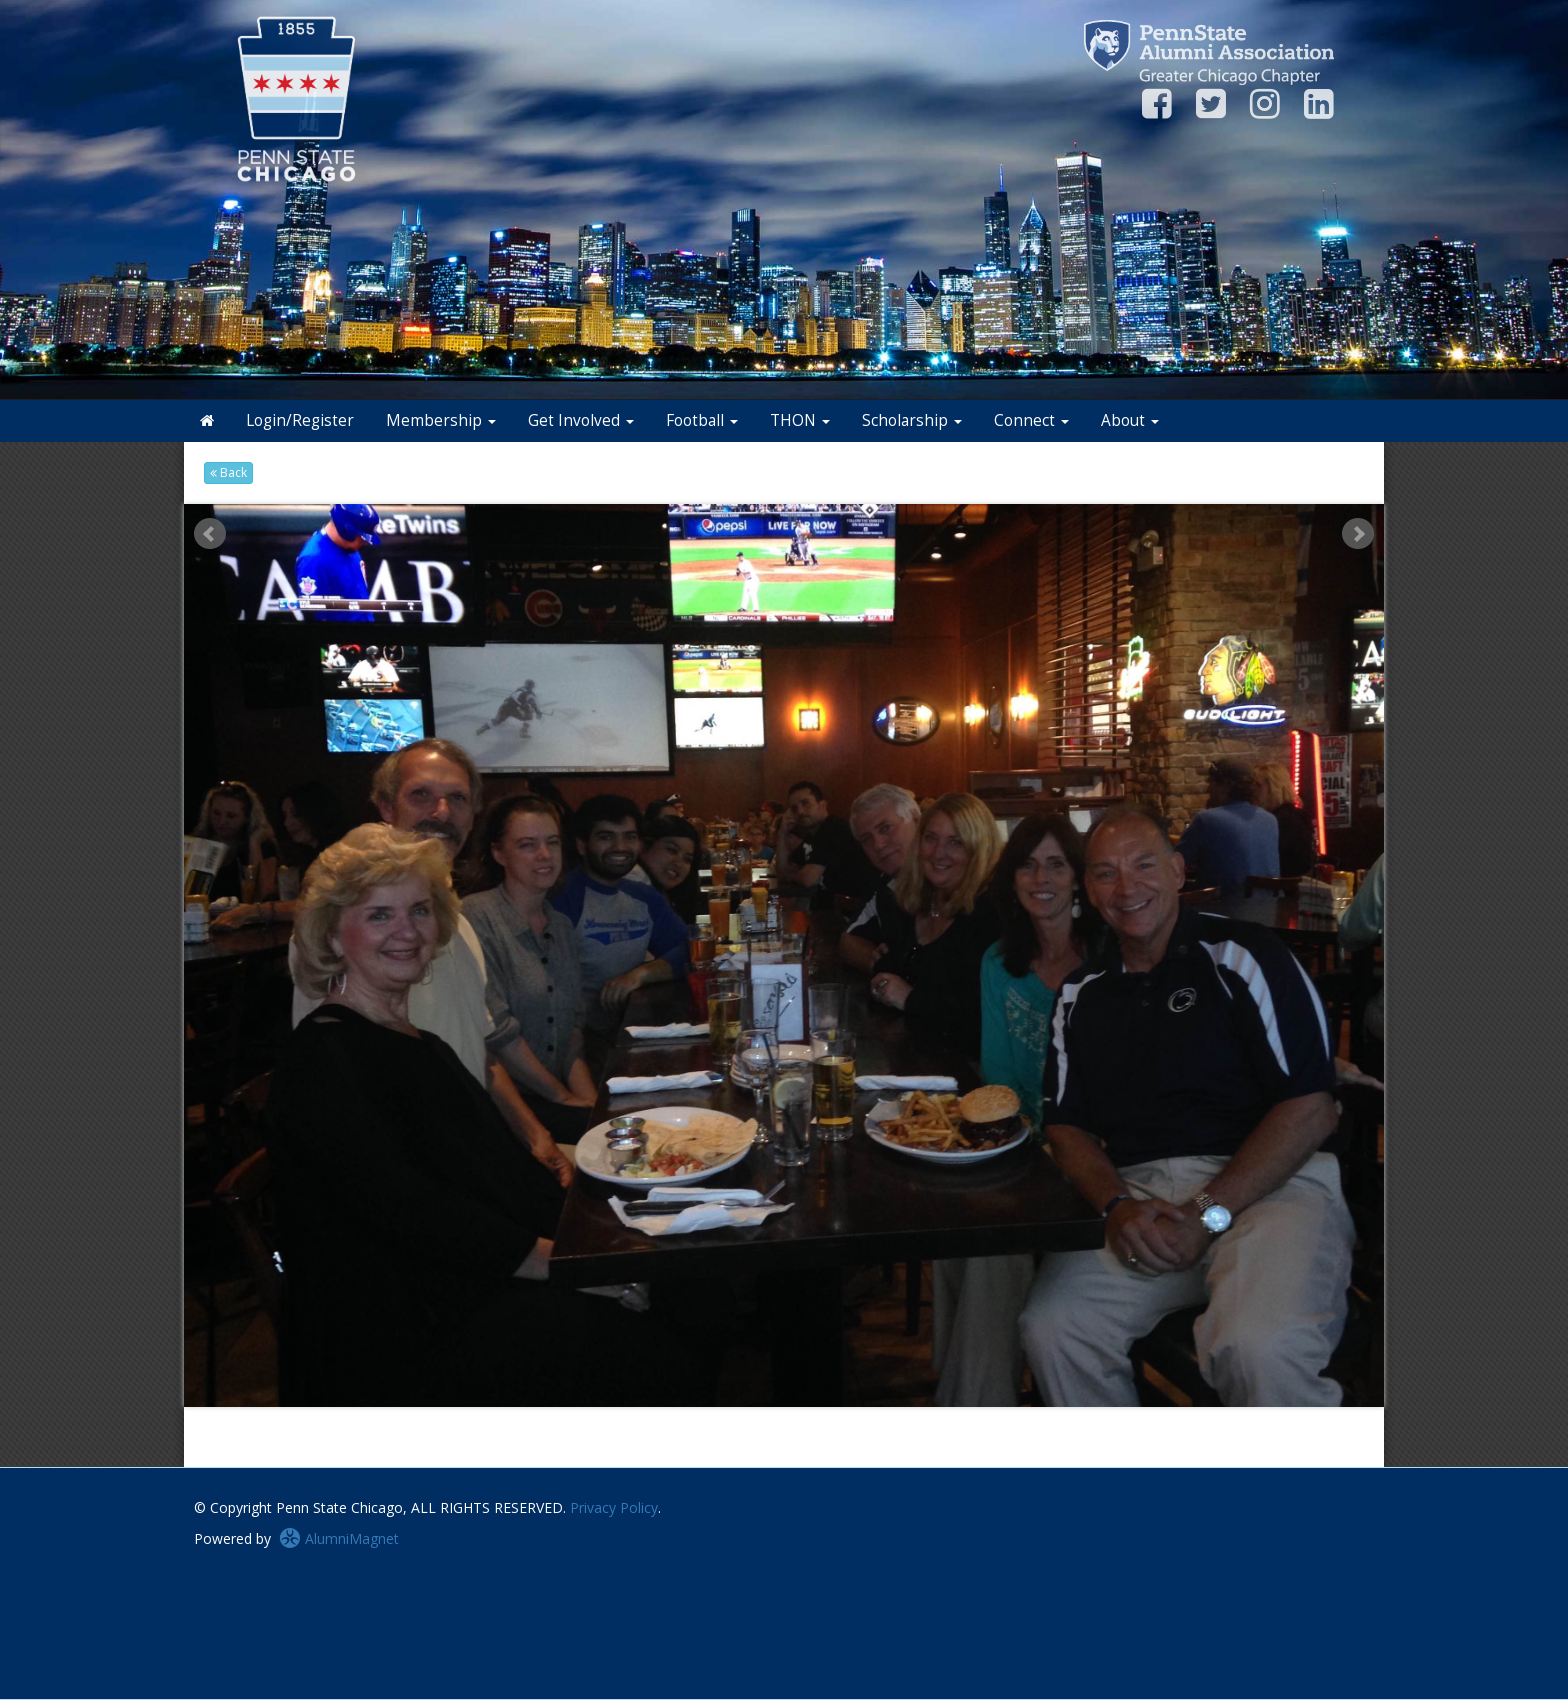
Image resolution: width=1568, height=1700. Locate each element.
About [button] (1130, 420)
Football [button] (702, 420)
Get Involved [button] (581, 420)
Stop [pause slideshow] (792, 519)
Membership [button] (441, 420)
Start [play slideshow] (777, 519)
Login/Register (300, 420)
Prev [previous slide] (210, 534)
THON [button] (800, 420)
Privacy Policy (614, 1507)
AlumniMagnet (339, 1538)
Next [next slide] (1358, 534)
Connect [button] (1031, 420)
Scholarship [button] (912, 420)
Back (228, 472)
